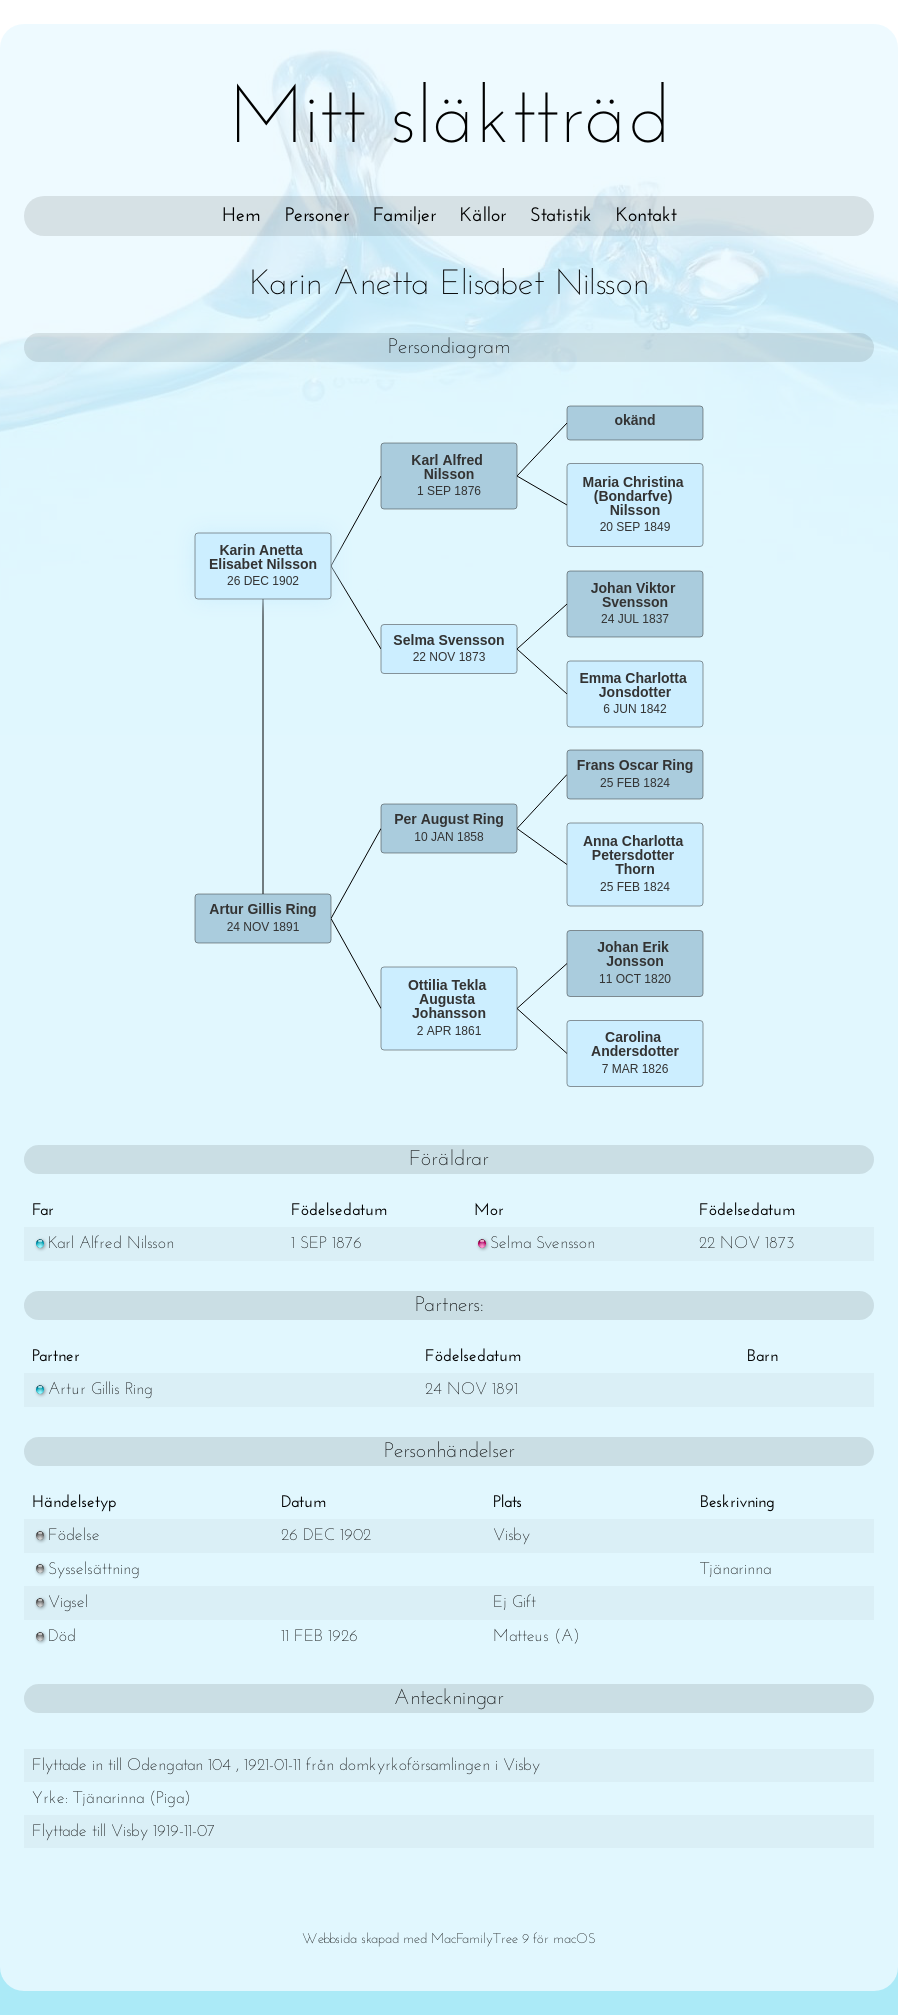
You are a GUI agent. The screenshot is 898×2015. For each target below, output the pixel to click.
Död (54, 1636)
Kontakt (646, 216)
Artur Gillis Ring (92, 1389)
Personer (317, 216)
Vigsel (60, 1602)
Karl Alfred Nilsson (103, 1243)
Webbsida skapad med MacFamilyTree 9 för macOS (449, 1939)
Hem (241, 216)
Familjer (404, 216)
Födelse (66, 1535)
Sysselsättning (86, 1569)
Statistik (561, 216)
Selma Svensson (534, 1243)
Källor (483, 216)
